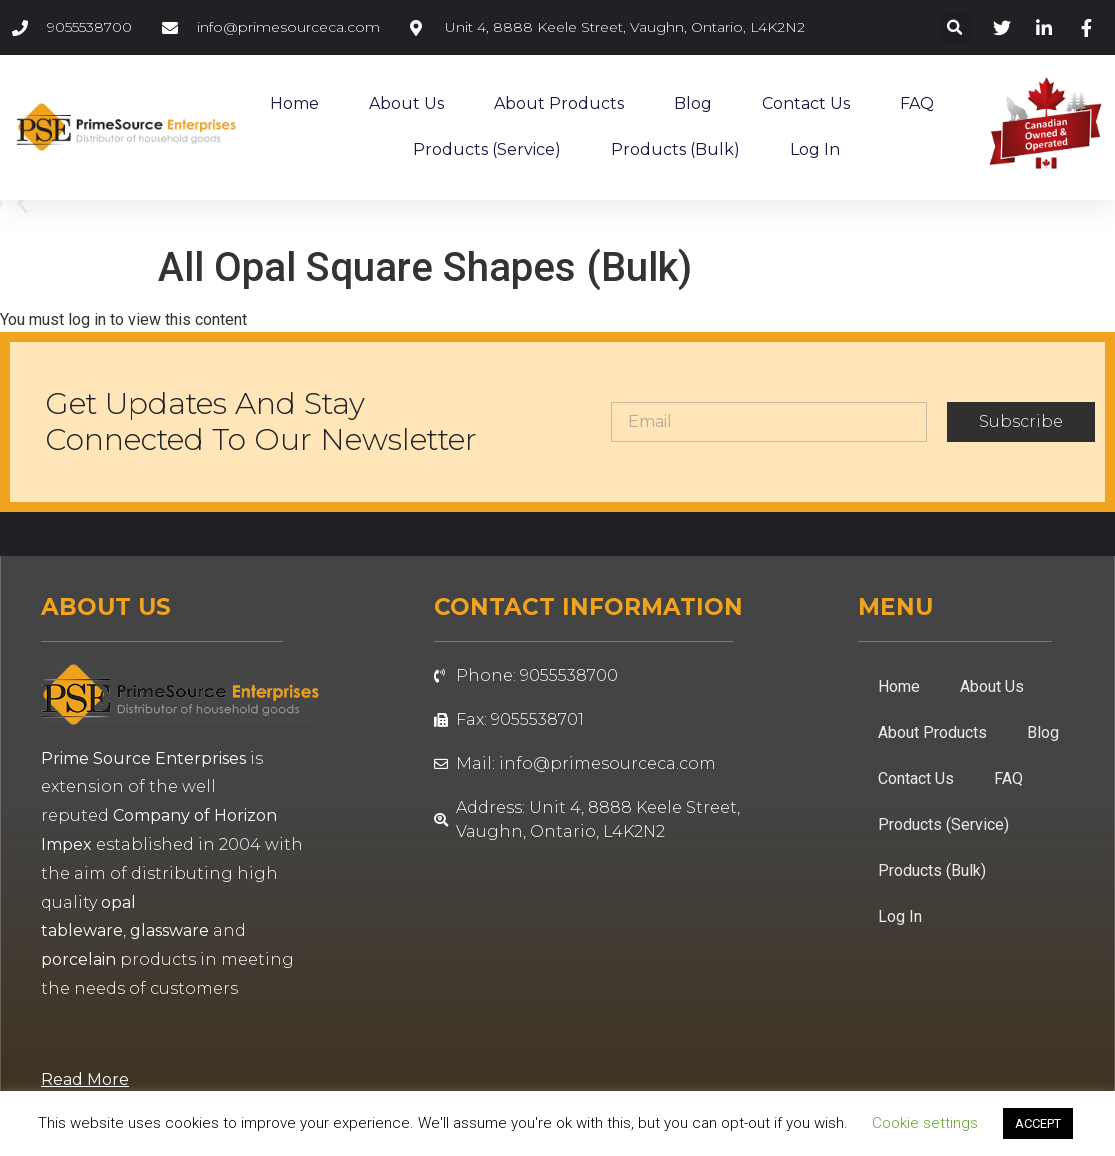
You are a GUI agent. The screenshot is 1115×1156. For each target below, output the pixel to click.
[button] (955, 27)
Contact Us (806, 103)
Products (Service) (487, 149)
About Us (406, 103)
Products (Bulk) (675, 149)
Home (294, 103)
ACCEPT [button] (1038, 1123)
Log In (815, 149)
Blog (693, 103)
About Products (559, 103)
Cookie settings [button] (925, 1123)
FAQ (917, 103)
